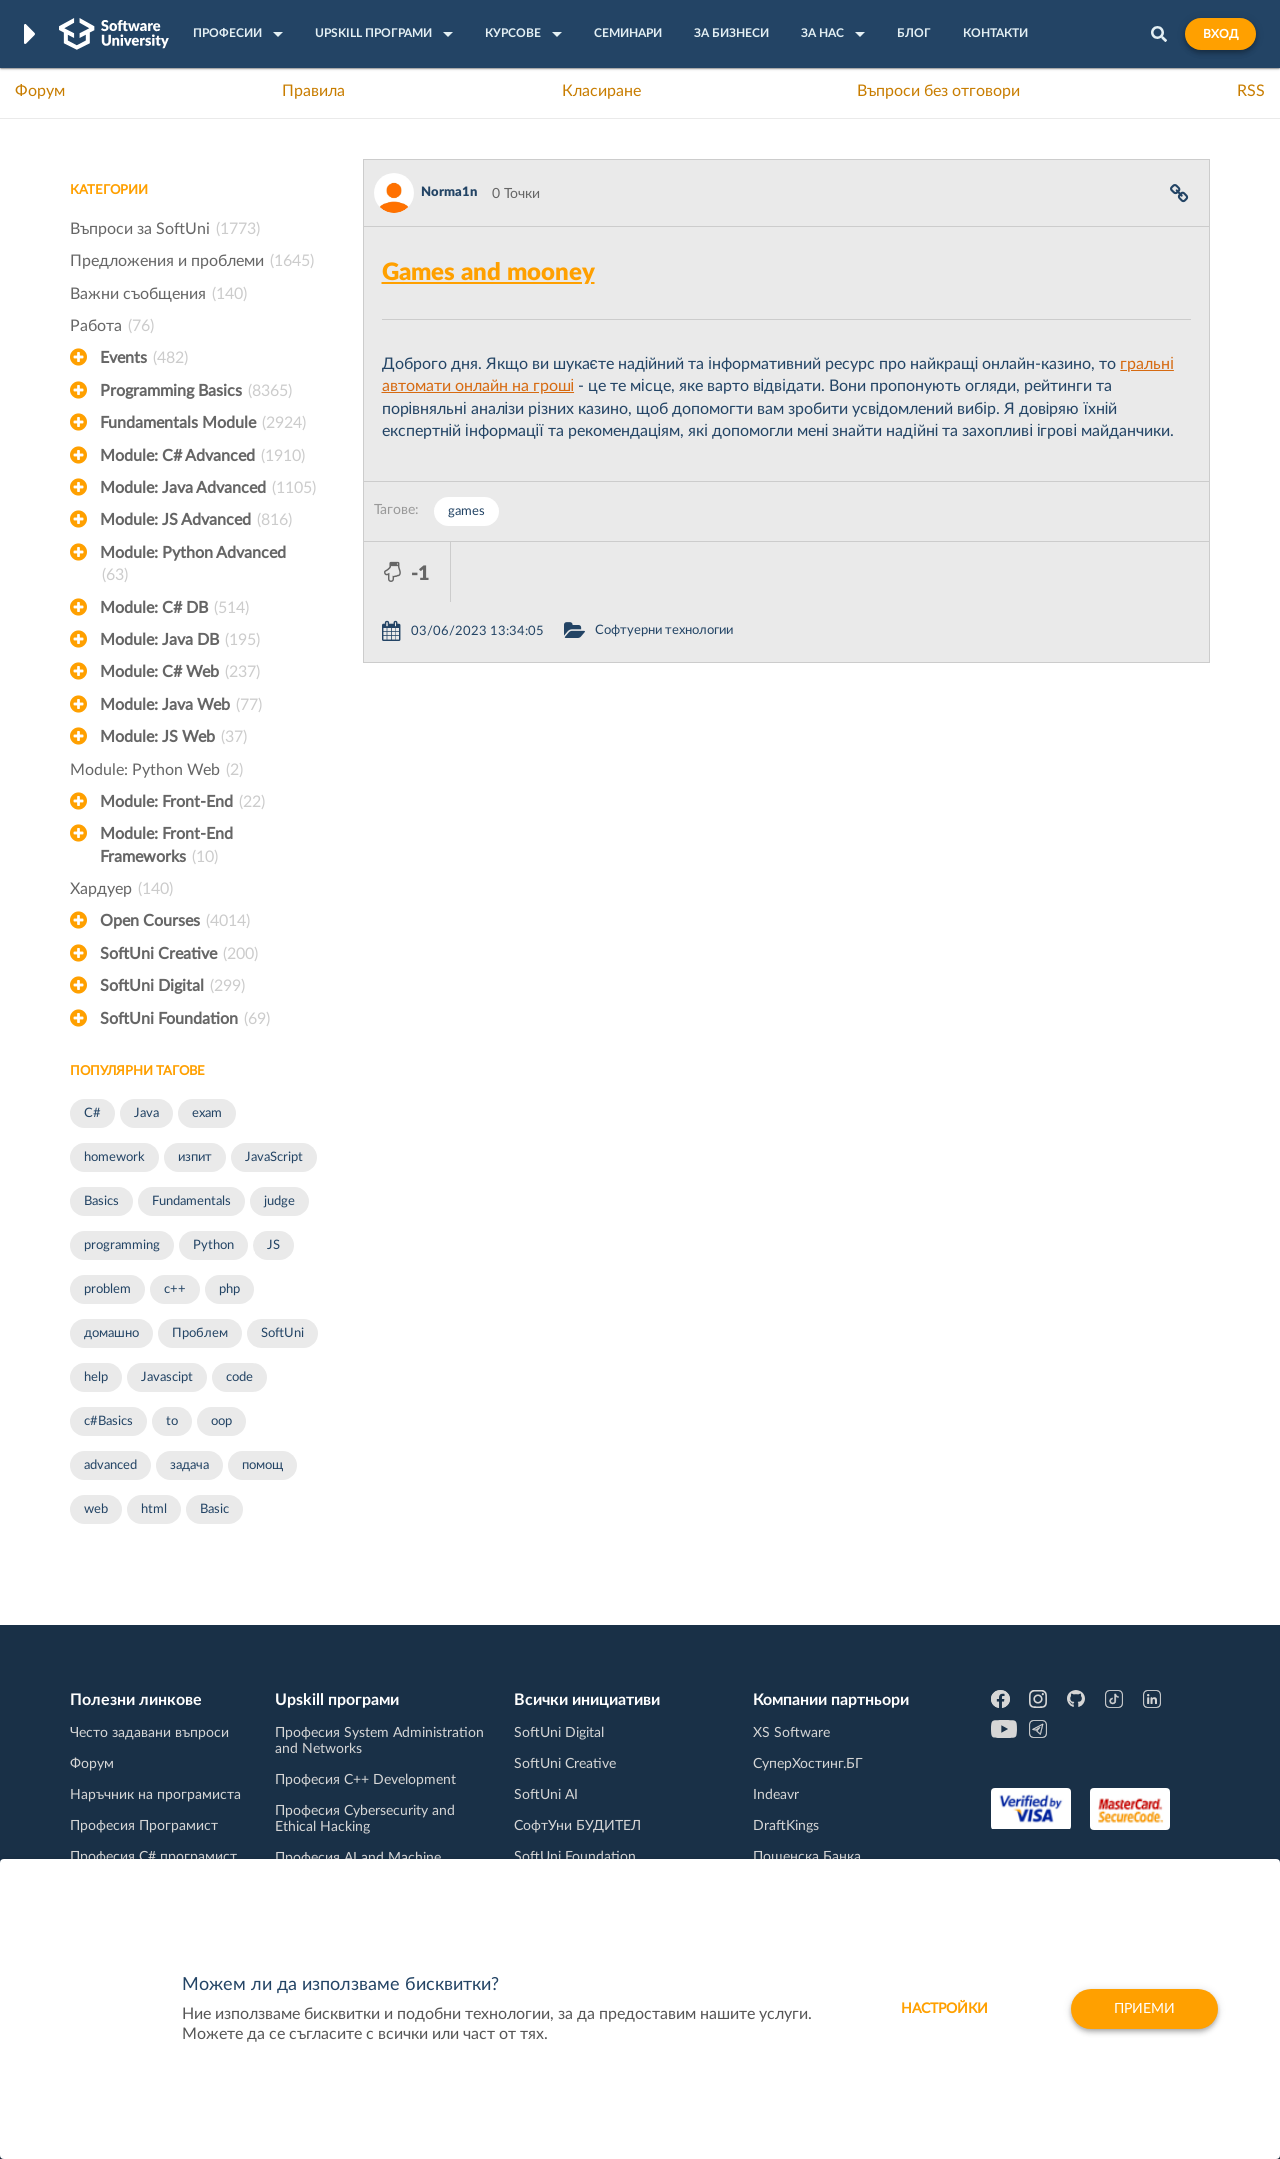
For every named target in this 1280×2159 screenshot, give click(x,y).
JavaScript (274, 1157)
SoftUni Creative (179, 954)
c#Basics (108, 1421)
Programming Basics (196, 391)
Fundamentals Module (203, 423)
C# (92, 1113)
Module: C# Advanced (202, 456)
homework (114, 1157)
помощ (262, 1465)
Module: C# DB (174, 608)
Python (213, 1245)
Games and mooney (488, 273)
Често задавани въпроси (149, 1733)
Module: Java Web (181, 705)
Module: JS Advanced (196, 520)
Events (144, 358)
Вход (1220, 34)
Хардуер (121, 889)
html (154, 1509)
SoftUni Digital (172, 986)
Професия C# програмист (153, 1857)
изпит (195, 1157)
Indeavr (776, 1795)
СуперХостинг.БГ (808, 1764)
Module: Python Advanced (193, 566)
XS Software (791, 1733)
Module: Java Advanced (208, 488)
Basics (101, 1201)
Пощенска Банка (807, 1857)
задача (189, 1465)
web (96, 1509)
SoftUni (282, 1333)
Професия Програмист (144, 1826)
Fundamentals (191, 1201)
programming (122, 1245)
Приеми (1144, 2009)
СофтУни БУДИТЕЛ (577, 1826)
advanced (110, 1465)
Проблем (200, 1333)
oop (221, 1421)
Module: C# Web (180, 672)
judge (279, 1201)
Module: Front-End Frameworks (166, 847)
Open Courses (175, 921)
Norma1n (449, 192)
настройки (944, 2009)
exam (207, 1113)
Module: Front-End (182, 802)
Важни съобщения (158, 294)
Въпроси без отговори (938, 91)
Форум (40, 91)
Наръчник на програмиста (155, 1795)
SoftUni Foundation (185, 1019)
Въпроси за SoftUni (165, 229)
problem (107, 1289)
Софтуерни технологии (751, 570)
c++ (175, 1289)
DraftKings (786, 1826)
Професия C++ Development (365, 1780)
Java (146, 1113)
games (466, 511)
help (96, 1377)
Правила (313, 91)
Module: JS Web (173, 737)
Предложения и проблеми (192, 261)
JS (273, 1245)
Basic (214, 1509)
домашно (111, 1333)
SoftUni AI (546, 1795)
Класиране (601, 91)
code (239, 1377)
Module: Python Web (156, 770)
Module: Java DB (180, 640)
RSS (1251, 91)
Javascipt (167, 1377)
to (172, 1421)
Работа (112, 326)
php (229, 1289)
